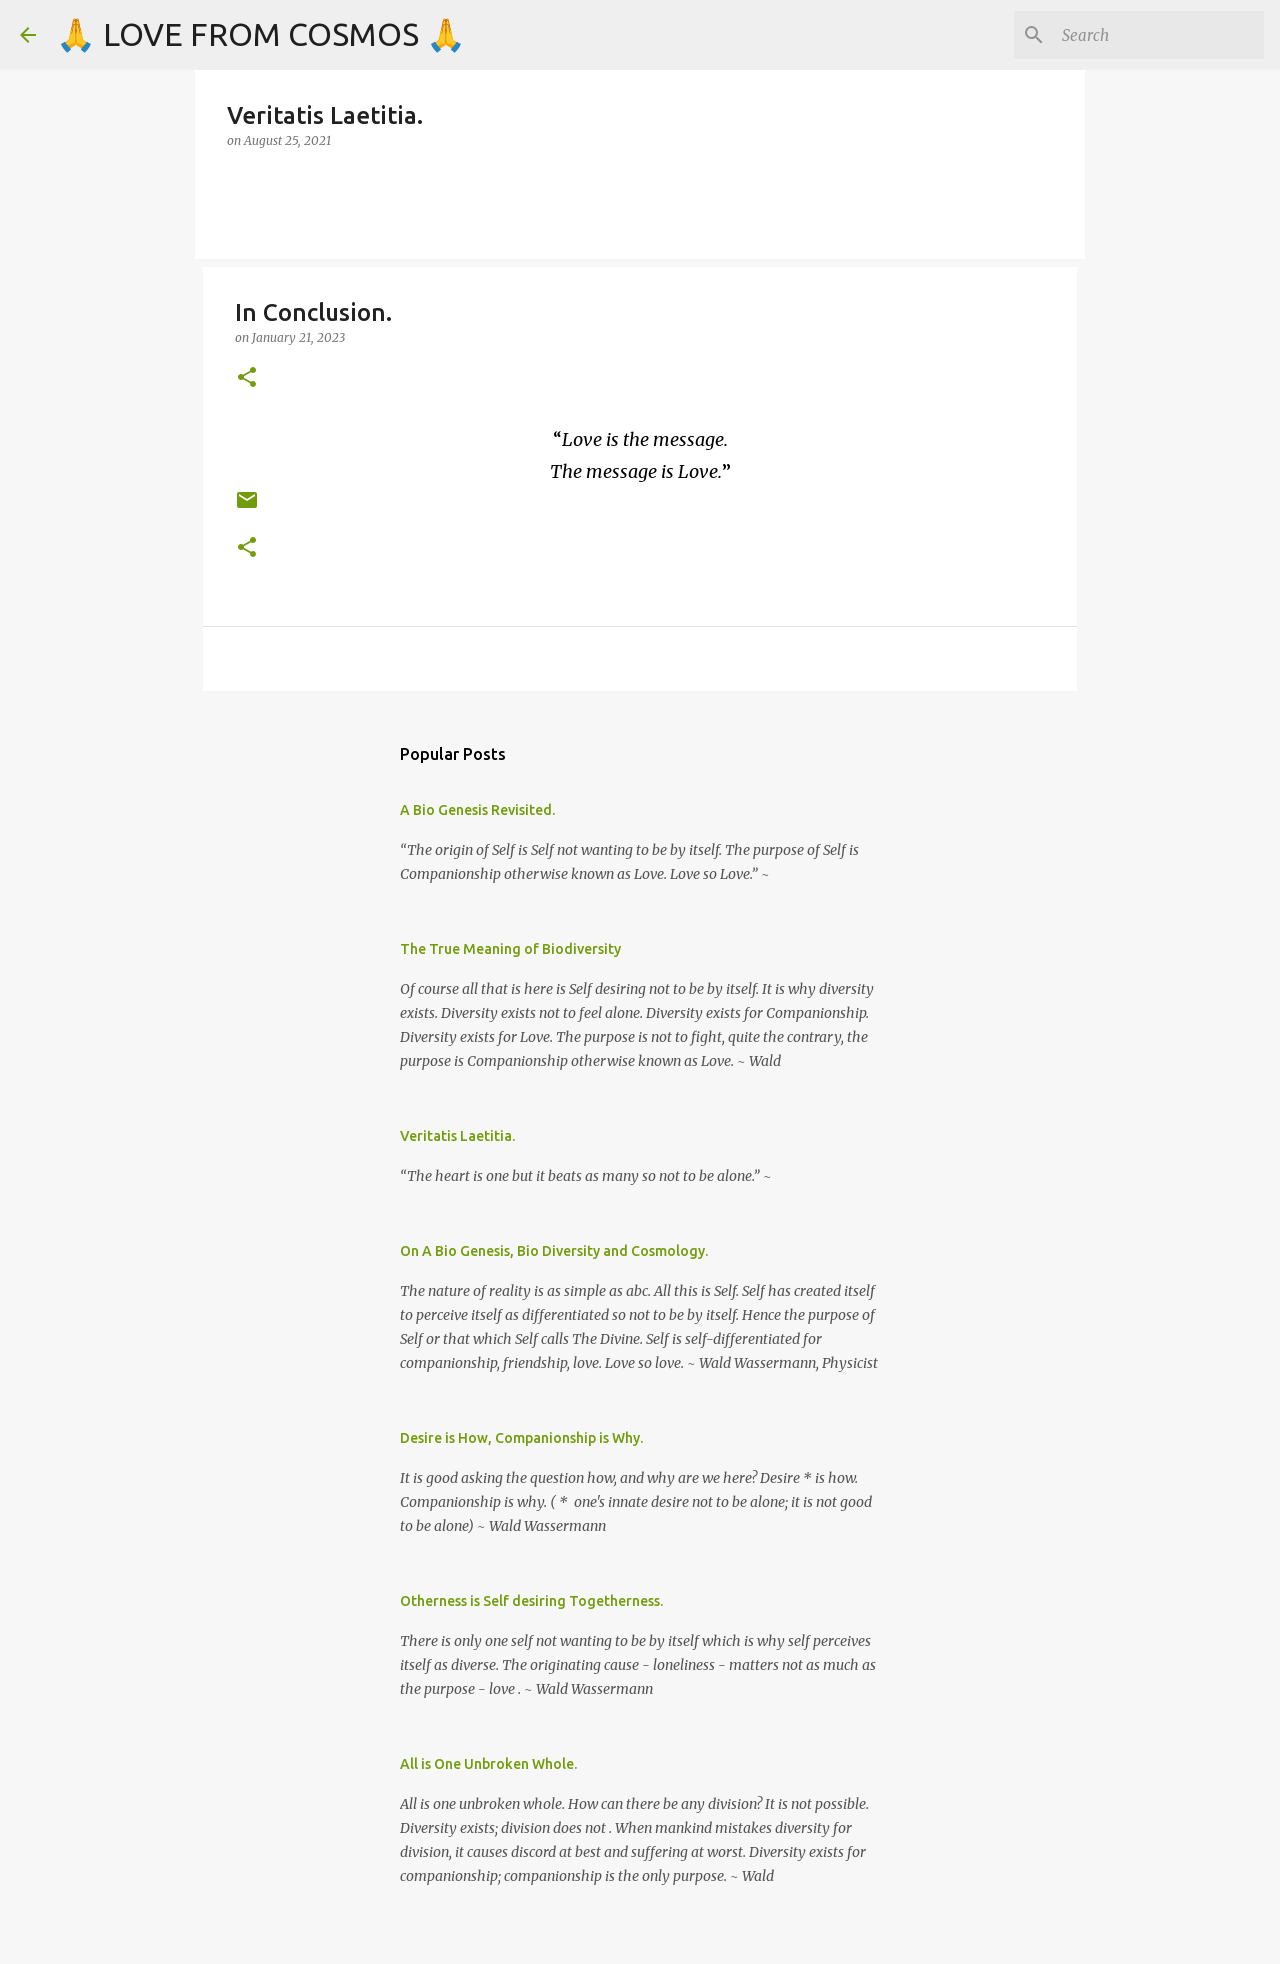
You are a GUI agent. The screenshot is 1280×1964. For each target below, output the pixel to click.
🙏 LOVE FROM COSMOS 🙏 (261, 34)
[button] (247, 378)
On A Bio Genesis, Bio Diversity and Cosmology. (554, 1251)
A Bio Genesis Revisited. (477, 810)
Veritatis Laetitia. (457, 1136)
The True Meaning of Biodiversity (510, 949)
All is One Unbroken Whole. (488, 1764)
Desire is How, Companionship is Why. (521, 1438)
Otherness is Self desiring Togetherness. (531, 1601)
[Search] (1159, 35)
